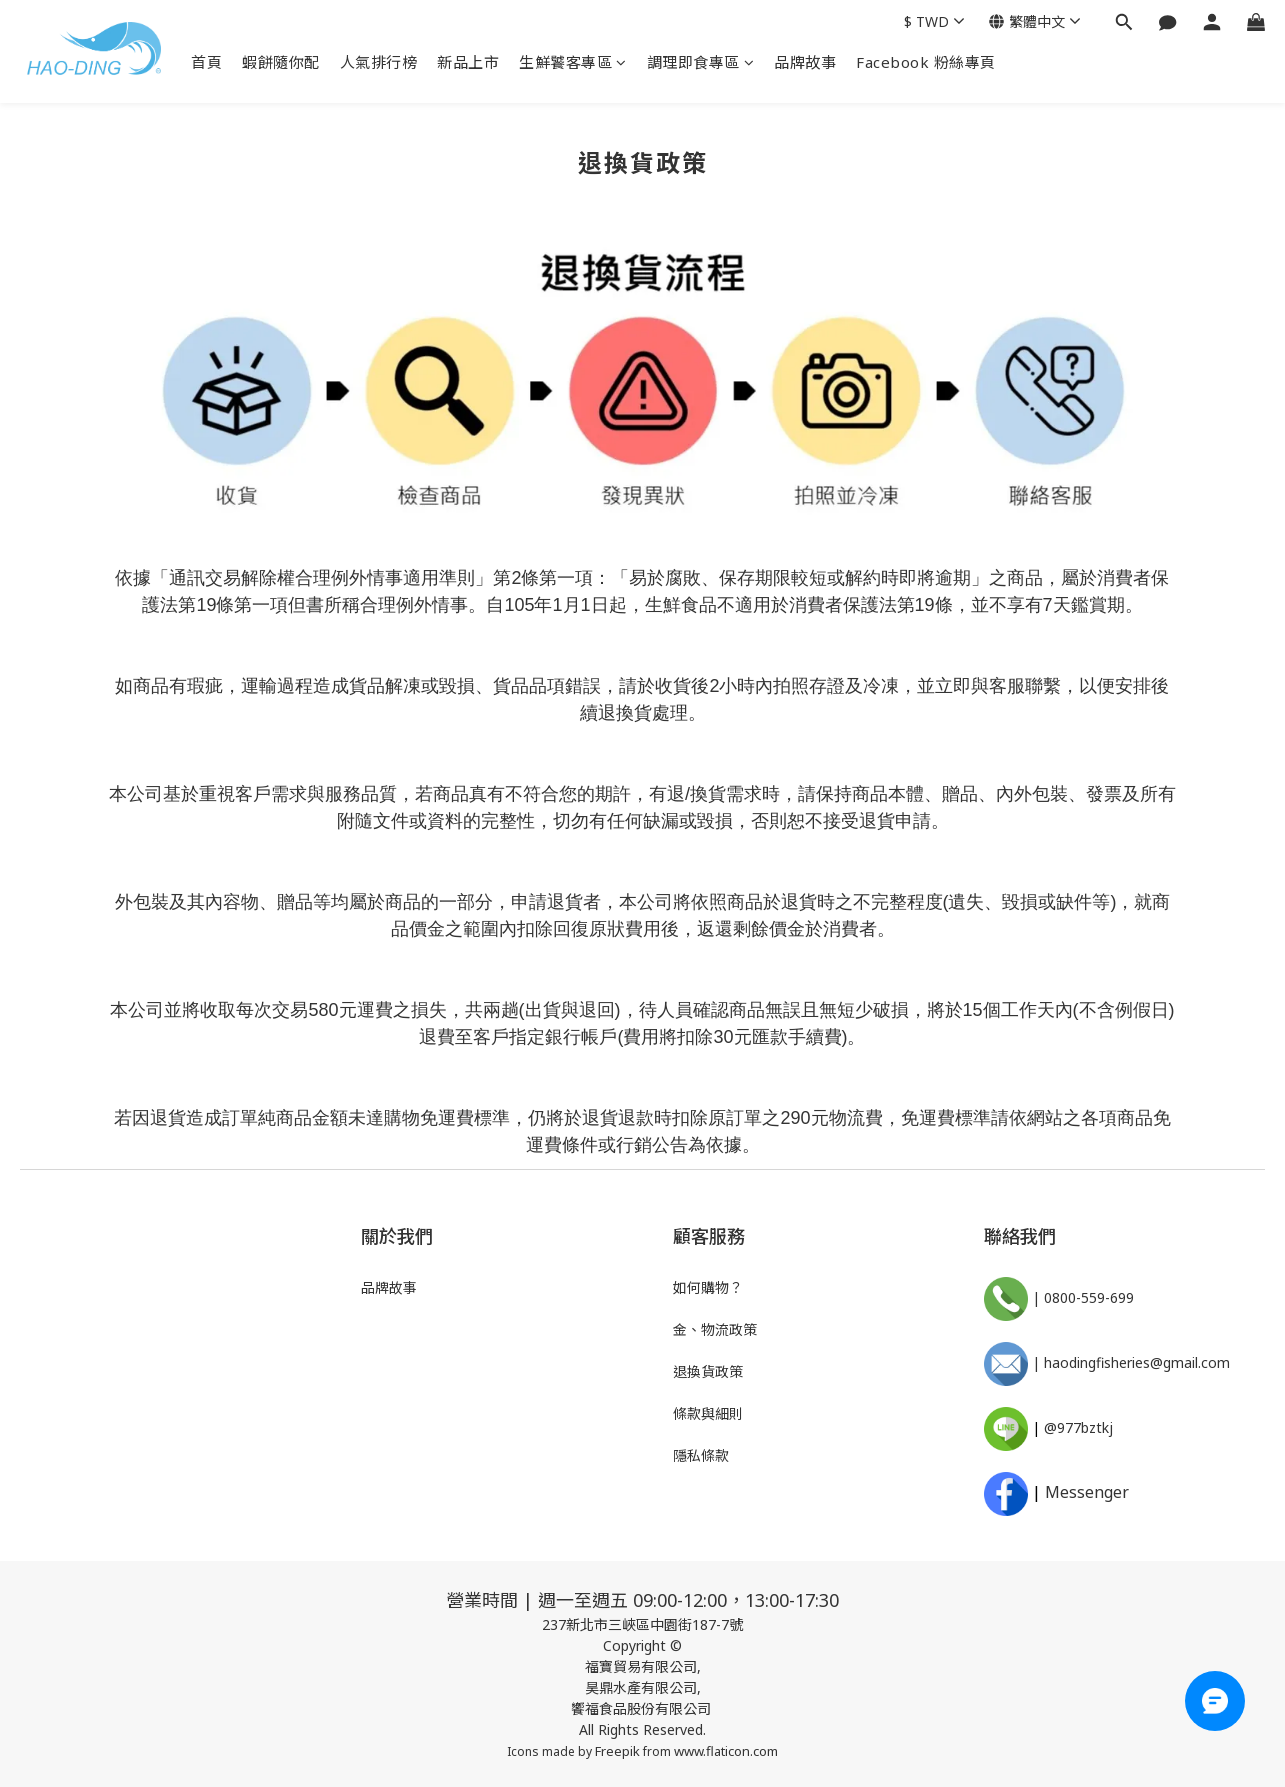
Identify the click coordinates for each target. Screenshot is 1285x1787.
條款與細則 (708, 1413)
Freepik (617, 1751)
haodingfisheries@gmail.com (1137, 1362)
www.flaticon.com (726, 1751)
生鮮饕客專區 (573, 62)
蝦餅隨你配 (281, 62)
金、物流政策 (715, 1329)
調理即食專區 (701, 62)
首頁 (206, 62)
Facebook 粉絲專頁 (926, 62)
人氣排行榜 (379, 62)
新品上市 (468, 62)
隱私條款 (701, 1455)
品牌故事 (805, 62)
